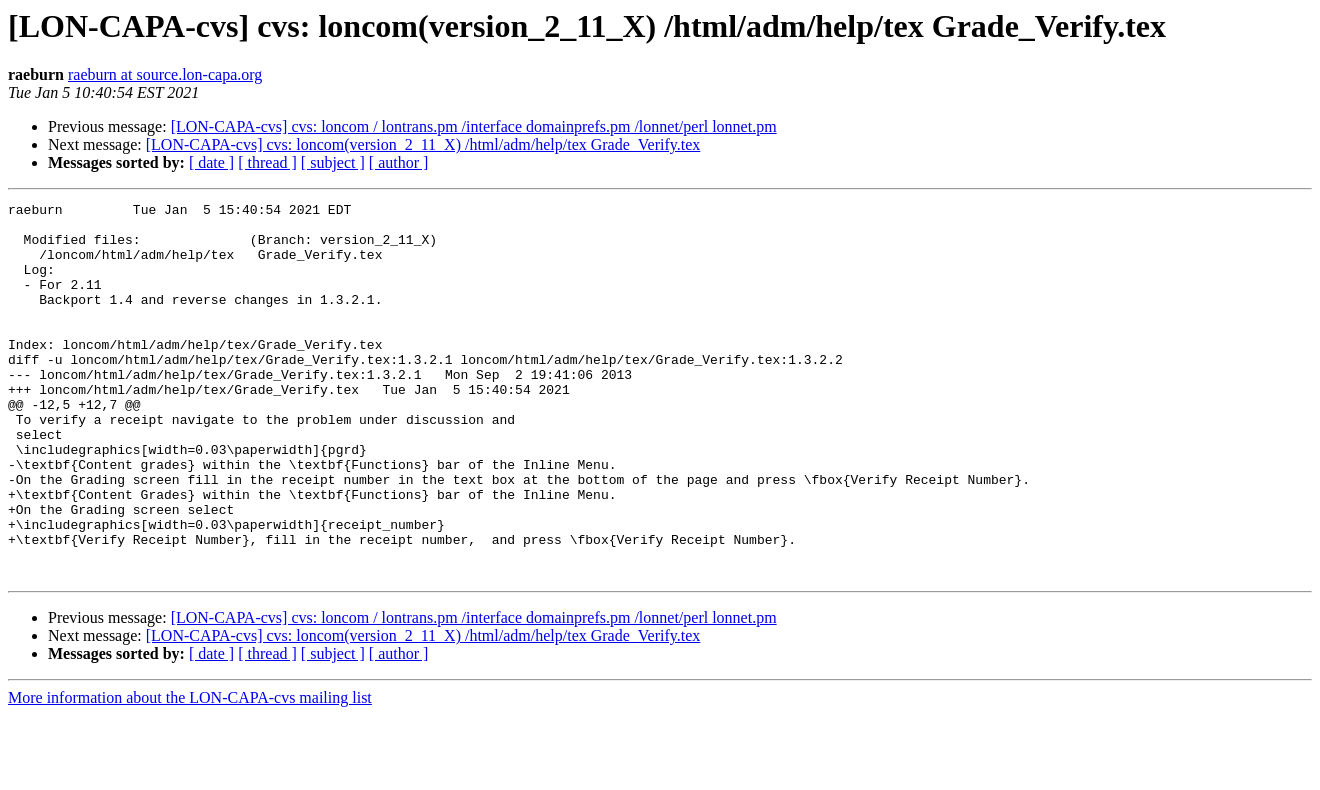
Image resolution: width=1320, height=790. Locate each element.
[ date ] (211, 162)
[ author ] (399, 162)
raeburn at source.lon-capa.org (165, 74)
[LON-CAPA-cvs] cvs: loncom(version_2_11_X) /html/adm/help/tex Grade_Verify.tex (423, 144)
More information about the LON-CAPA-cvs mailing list (190, 772)
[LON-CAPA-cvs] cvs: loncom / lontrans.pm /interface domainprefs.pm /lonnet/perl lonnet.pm (474, 126)
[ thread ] (267, 162)
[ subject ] (333, 162)
